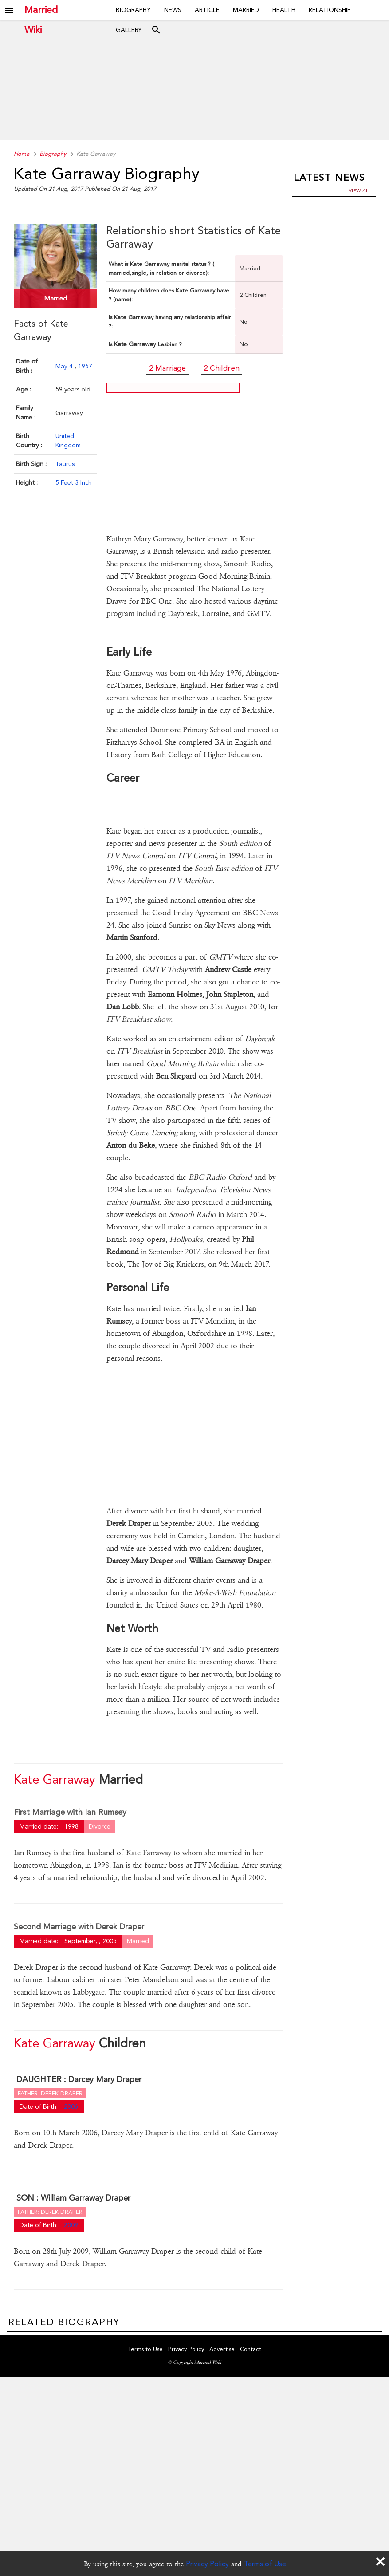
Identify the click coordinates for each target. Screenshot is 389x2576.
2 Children (222, 367)
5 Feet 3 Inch (73, 482)
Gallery (129, 29)
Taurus (65, 463)
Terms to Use (145, 2349)
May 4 (65, 365)
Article (207, 9)
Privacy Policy (207, 2564)
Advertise (222, 2349)
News (172, 9)
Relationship (330, 9)
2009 (71, 2224)
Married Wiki (41, 10)
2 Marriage (167, 367)
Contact (250, 2349)
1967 (85, 365)
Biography (133, 9)
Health (283, 9)
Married (246, 9)
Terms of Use (265, 2564)
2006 (71, 2106)
